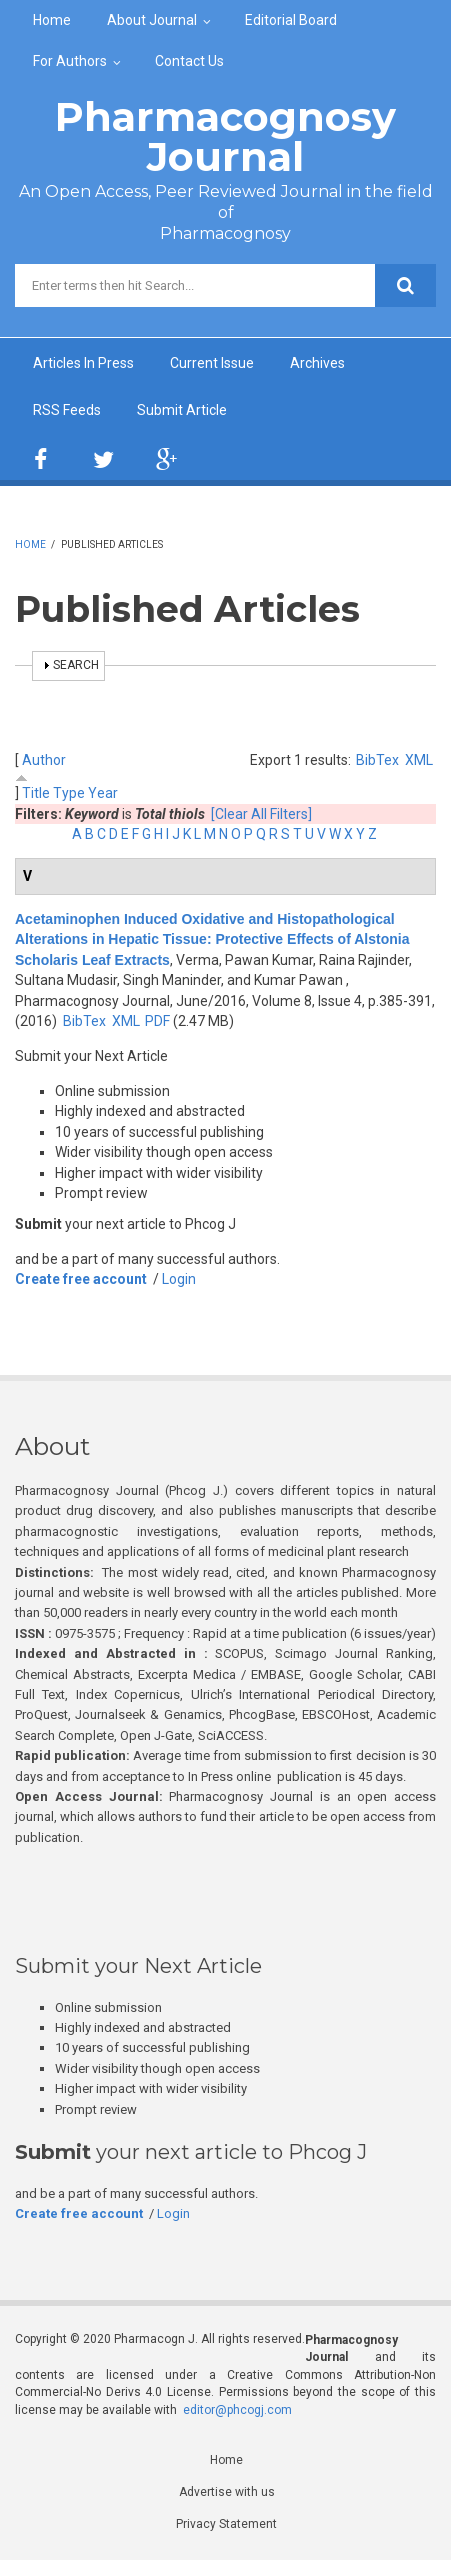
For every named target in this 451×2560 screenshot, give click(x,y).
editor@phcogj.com (237, 2410)
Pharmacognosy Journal (225, 136)
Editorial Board (291, 20)
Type (69, 793)
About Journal (152, 20)
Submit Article (182, 410)
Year (103, 793)
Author (44, 760)
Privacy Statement (226, 2524)
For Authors (70, 61)
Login (179, 1279)
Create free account (81, 1279)
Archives (317, 363)
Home (52, 20)
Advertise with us (227, 2492)
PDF (157, 1021)
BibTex (377, 760)
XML (419, 760)
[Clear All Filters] (261, 814)
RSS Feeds (67, 410)
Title (36, 793)
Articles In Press (83, 363)
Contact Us (189, 61)
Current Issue (212, 363)
